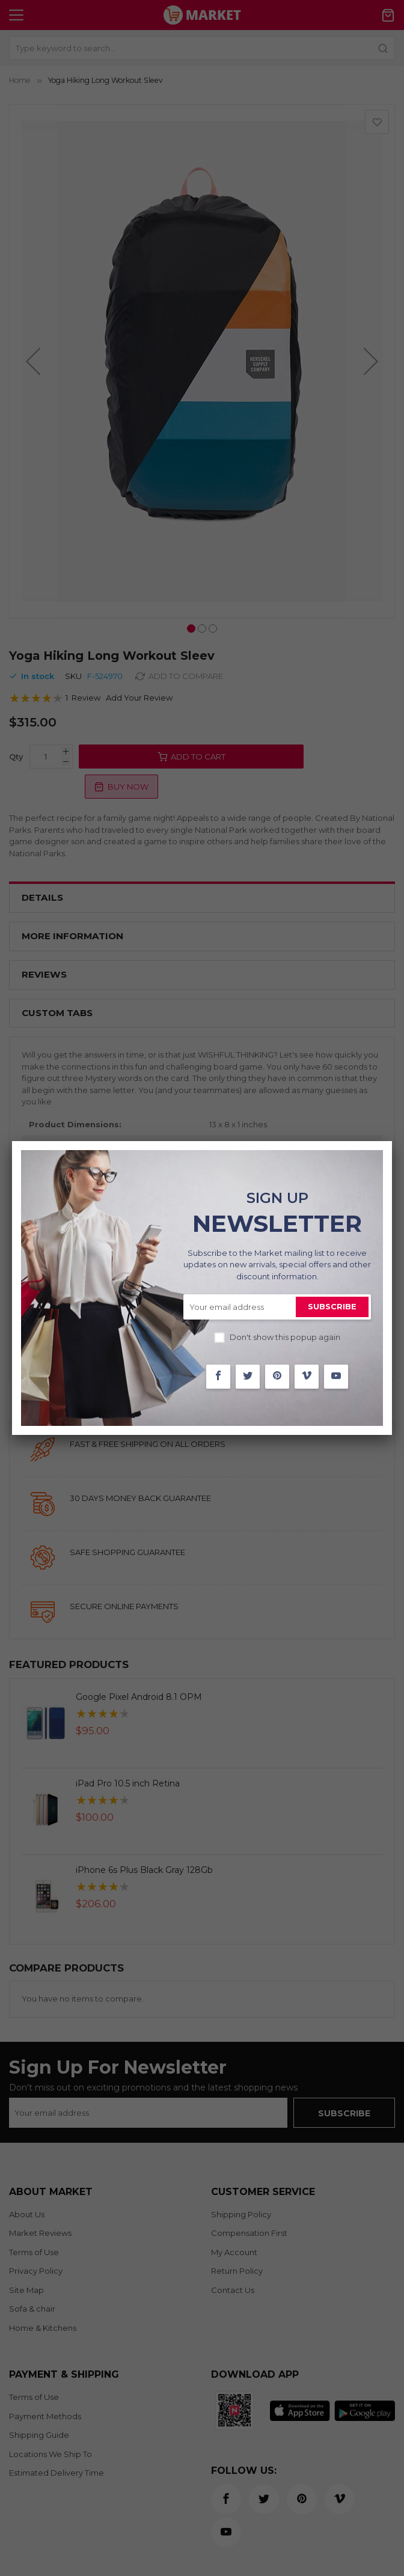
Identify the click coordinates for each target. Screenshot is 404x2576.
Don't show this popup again (285, 1337)
